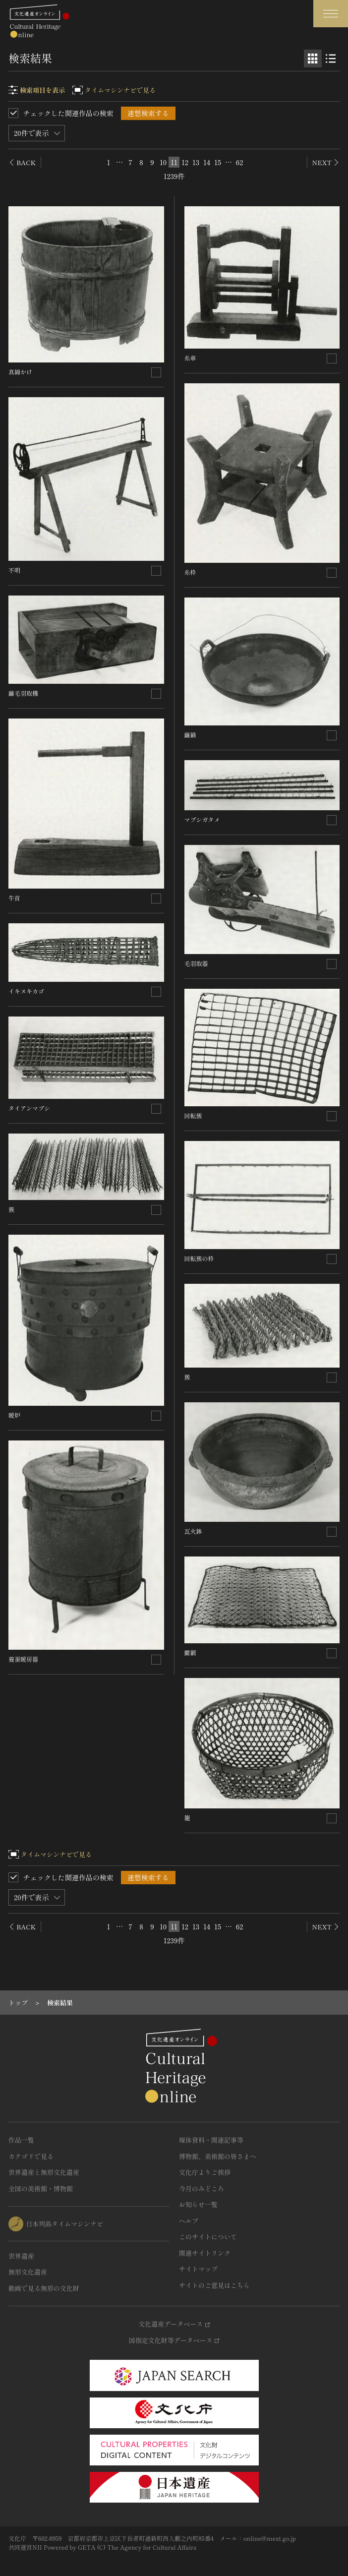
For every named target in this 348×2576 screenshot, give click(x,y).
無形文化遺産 (27, 2271)
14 (206, 162)
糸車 (190, 358)
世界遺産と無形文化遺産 (43, 2172)
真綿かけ (20, 371)
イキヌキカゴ (26, 991)
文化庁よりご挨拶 (205, 2172)
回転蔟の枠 (199, 1258)
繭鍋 (190, 734)
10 (163, 162)
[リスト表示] (331, 58)
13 (195, 162)
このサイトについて (208, 2236)
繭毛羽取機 (23, 693)
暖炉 (14, 1415)
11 (174, 162)
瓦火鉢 (193, 1531)
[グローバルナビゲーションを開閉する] (330, 13)
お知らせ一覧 (198, 2204)
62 (239, 162)
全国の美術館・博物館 (40, 2188)
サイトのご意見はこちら (214, 2285)
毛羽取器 (196, 963)
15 (217, 162)
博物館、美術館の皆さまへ (217, 2156)
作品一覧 (21, 2140)
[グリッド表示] (313, 58)
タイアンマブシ (29, 1108)
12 (184, 162)
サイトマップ (198, 2269)
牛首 (14, 898)
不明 (14, 570)
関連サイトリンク (205, 2253)
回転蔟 (193, 1115)
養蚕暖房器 (23, 1659)
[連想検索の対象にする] (156, 372)
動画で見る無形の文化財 (43, 2288)
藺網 (190, 1652)
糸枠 (190, 572)
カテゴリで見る (31, 2156)
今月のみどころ (201, 2188)
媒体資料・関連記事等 (211, 2140)
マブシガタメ (202, 819)
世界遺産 (21, 2256)
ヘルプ (188, 2220)
